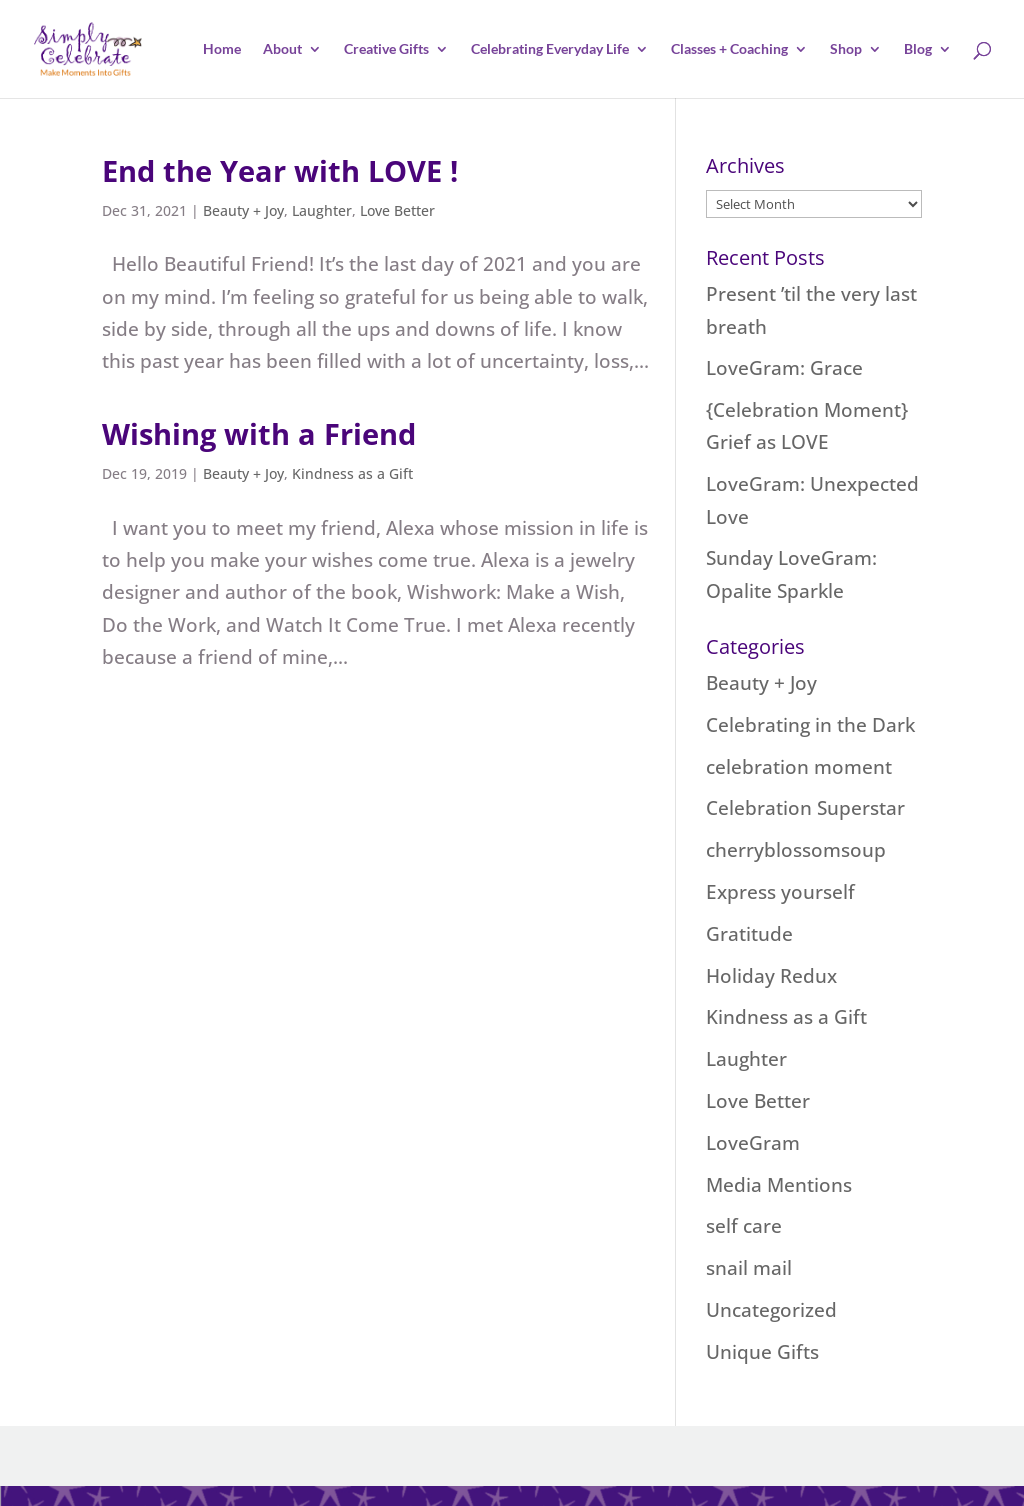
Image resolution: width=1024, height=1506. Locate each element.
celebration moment (799, 767)
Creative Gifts (386, 49)
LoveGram (753, 1143)
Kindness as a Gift (352, 473)
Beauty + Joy (243, 210)
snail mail (749, 1268)
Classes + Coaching (729, 49)
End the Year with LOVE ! (280, 170)
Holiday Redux (771, 976)
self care (744, 1226)
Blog (918, 49)
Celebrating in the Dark (810, 725)
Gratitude (749, 934)
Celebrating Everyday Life (550, 49)
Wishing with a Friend (259, 433)
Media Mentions (779, 1185)
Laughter (322, 210)
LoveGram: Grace (784, 368)
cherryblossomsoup (796, 850)
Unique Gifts (762, 1352)
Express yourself (780, 892)
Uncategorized (771, 1310)
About (282, 49)
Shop (846, 49)
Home (222, 49)
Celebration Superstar (805, 808)
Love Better (397, 210)
